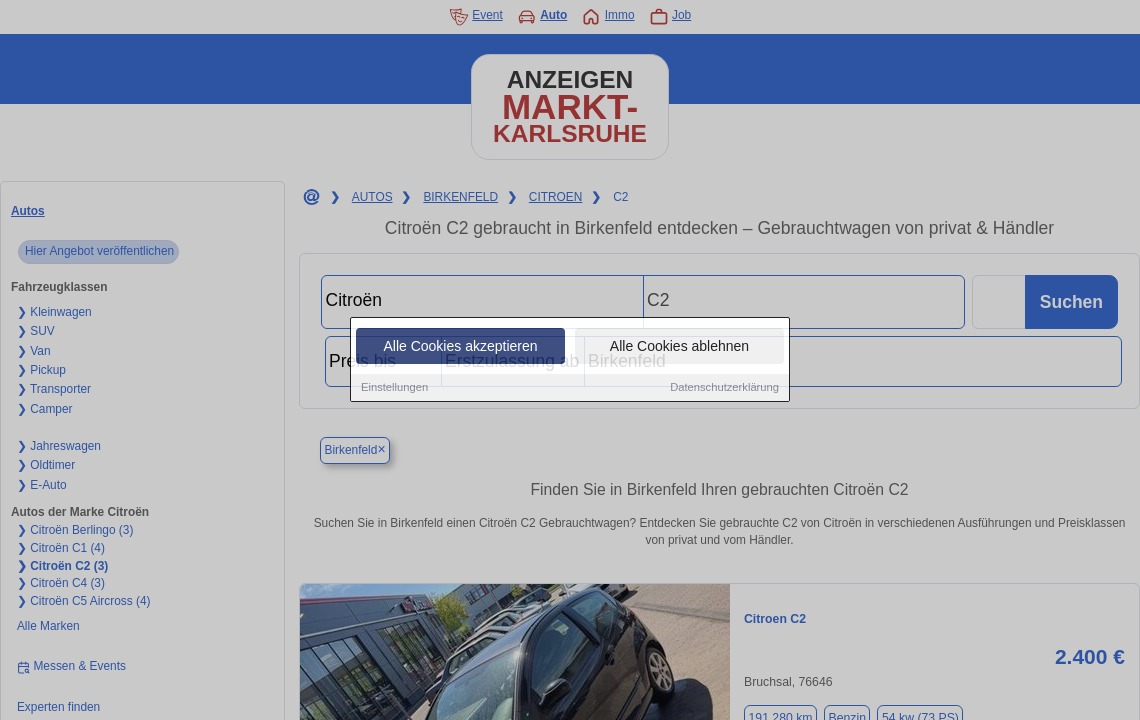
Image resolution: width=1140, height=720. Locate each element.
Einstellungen (394, 388)
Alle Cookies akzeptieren (460, 347)
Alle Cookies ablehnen (679, 347)
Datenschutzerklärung (724, 388)
